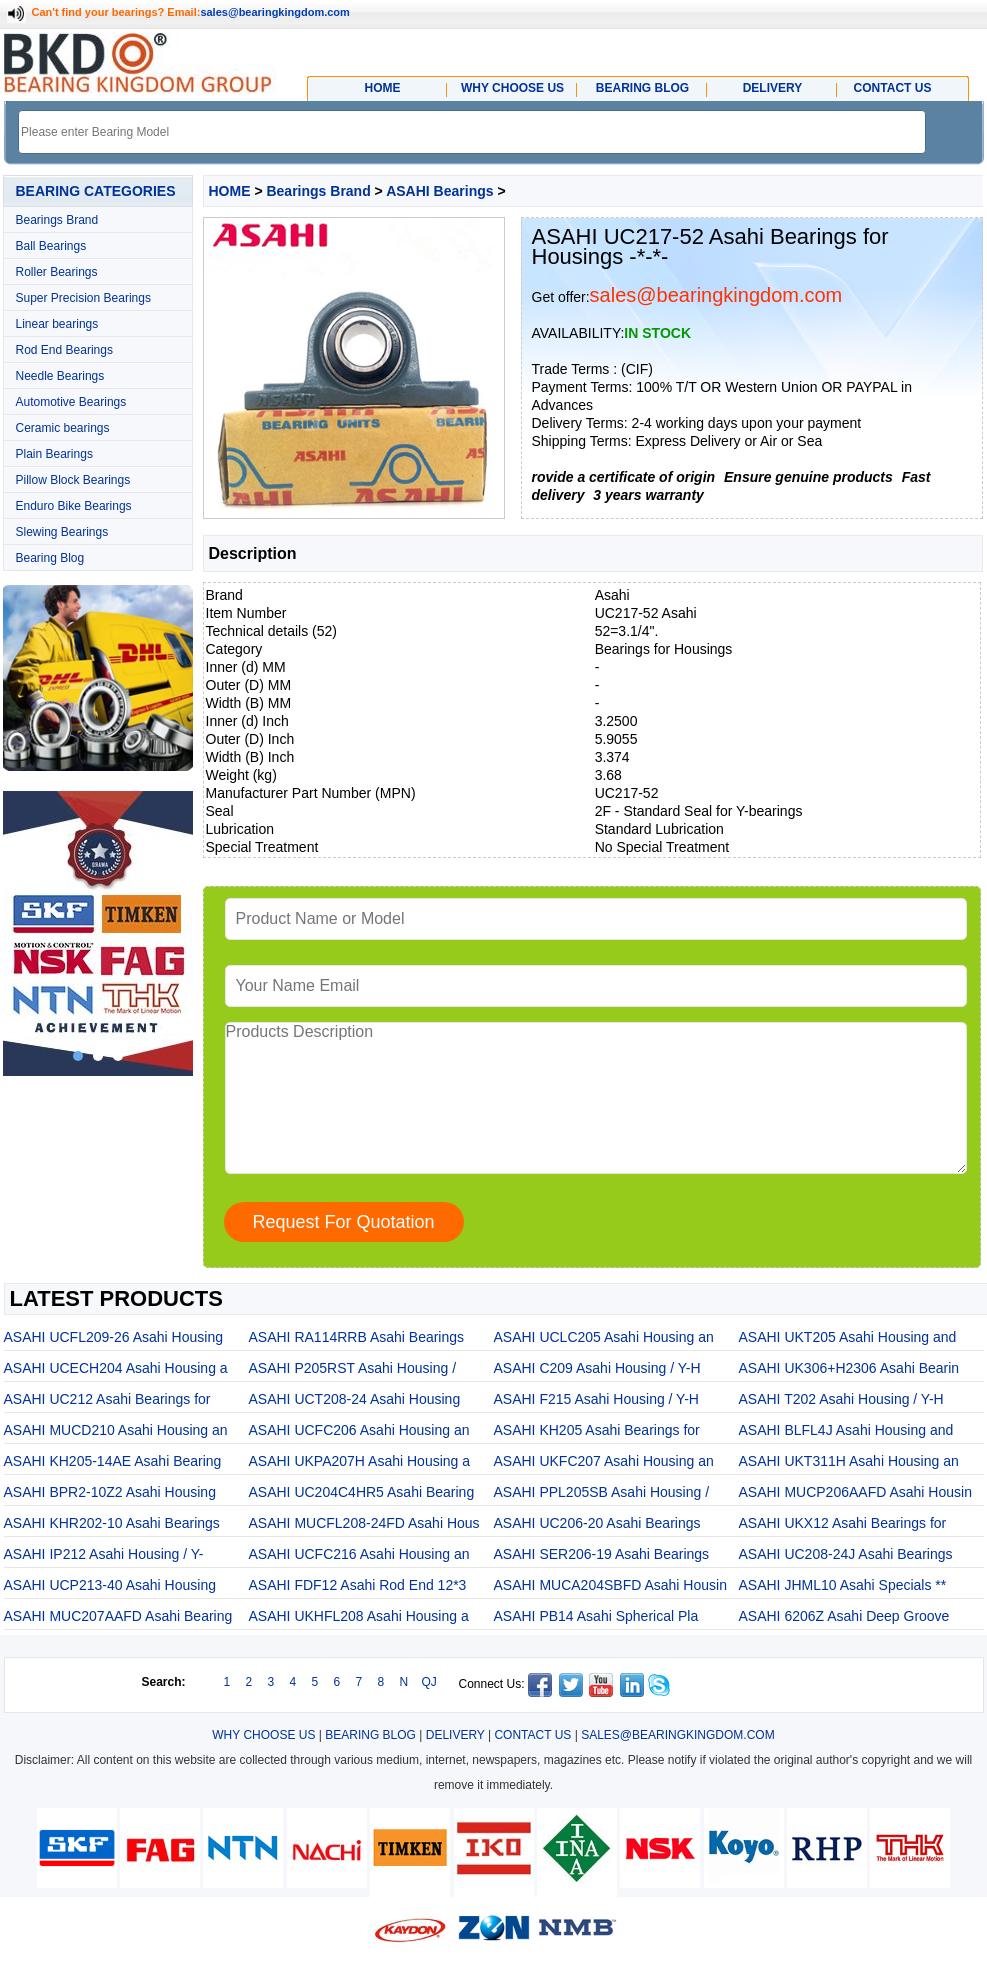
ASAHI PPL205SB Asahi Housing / (602, 1492)
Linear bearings (57, 324)
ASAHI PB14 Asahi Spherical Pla (596, 1616)
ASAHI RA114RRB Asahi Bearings (357, 1337)
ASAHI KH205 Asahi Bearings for (597, 1430)
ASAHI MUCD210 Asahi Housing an (116, 1430)
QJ (429, 1682)
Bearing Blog (50, 558)
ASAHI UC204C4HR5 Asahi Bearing (362, 1492)
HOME (230, 191)
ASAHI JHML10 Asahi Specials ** (843, 1585)
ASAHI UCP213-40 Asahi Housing (110, 1585)
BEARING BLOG (370, 1735)
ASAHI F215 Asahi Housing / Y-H (596, 1399)
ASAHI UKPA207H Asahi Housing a (360, 1461)
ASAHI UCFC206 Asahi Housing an (359, 1430)
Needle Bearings (60, 376)
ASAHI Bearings (439, 191)
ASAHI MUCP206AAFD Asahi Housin (855, 1492)
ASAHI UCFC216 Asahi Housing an (359, 1554)
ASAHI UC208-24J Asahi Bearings (846, 1554)
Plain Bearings (54, 454)
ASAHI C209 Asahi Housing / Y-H (597, 1368)
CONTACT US (532, 1735)
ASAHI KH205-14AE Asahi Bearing (113, 1461)
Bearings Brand (57, 220)
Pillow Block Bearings (73, 480)
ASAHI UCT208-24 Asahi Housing (355, 1399)
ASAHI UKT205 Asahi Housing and (848, 1337)
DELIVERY (455, 1735)
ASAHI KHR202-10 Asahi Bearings (112, 1523)
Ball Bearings (51, 246)
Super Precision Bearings (83, 298)
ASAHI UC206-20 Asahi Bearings (597, 1523)
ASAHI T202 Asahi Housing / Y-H (841, 1399)
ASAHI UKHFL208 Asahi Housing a (359, 1616)
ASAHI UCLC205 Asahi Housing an (604, 1337)
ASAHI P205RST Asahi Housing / (353, 1368)
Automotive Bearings (71, 402)
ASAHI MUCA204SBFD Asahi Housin (610, 1585)
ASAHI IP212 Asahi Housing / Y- (104, 1554)
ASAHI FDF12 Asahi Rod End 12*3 (358, 1585)
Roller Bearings (57, 272)
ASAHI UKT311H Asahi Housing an (849, 1461)
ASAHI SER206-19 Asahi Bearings (602, 1554)
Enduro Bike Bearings (74, 506)
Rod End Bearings (64, 350)
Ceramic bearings (63, 428)
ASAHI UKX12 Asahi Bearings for (843, 1523)
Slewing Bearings (62, 532)
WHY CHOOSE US (263, 1735)
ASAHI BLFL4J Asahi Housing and (846, 1430)
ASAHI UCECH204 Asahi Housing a (116, 1368)
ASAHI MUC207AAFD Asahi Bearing (118, 1616)
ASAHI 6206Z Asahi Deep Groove (844, 1616)
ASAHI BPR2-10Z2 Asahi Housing (110, 1492)
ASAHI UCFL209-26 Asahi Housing (113, 1337)
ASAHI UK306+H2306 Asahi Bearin (849, 1368)
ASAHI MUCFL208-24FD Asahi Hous (364, 1523)
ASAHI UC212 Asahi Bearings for (107, 1399)
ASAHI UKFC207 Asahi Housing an (604, 1461)
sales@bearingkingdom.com (275, 12)
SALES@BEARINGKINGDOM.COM (678, 1735)
